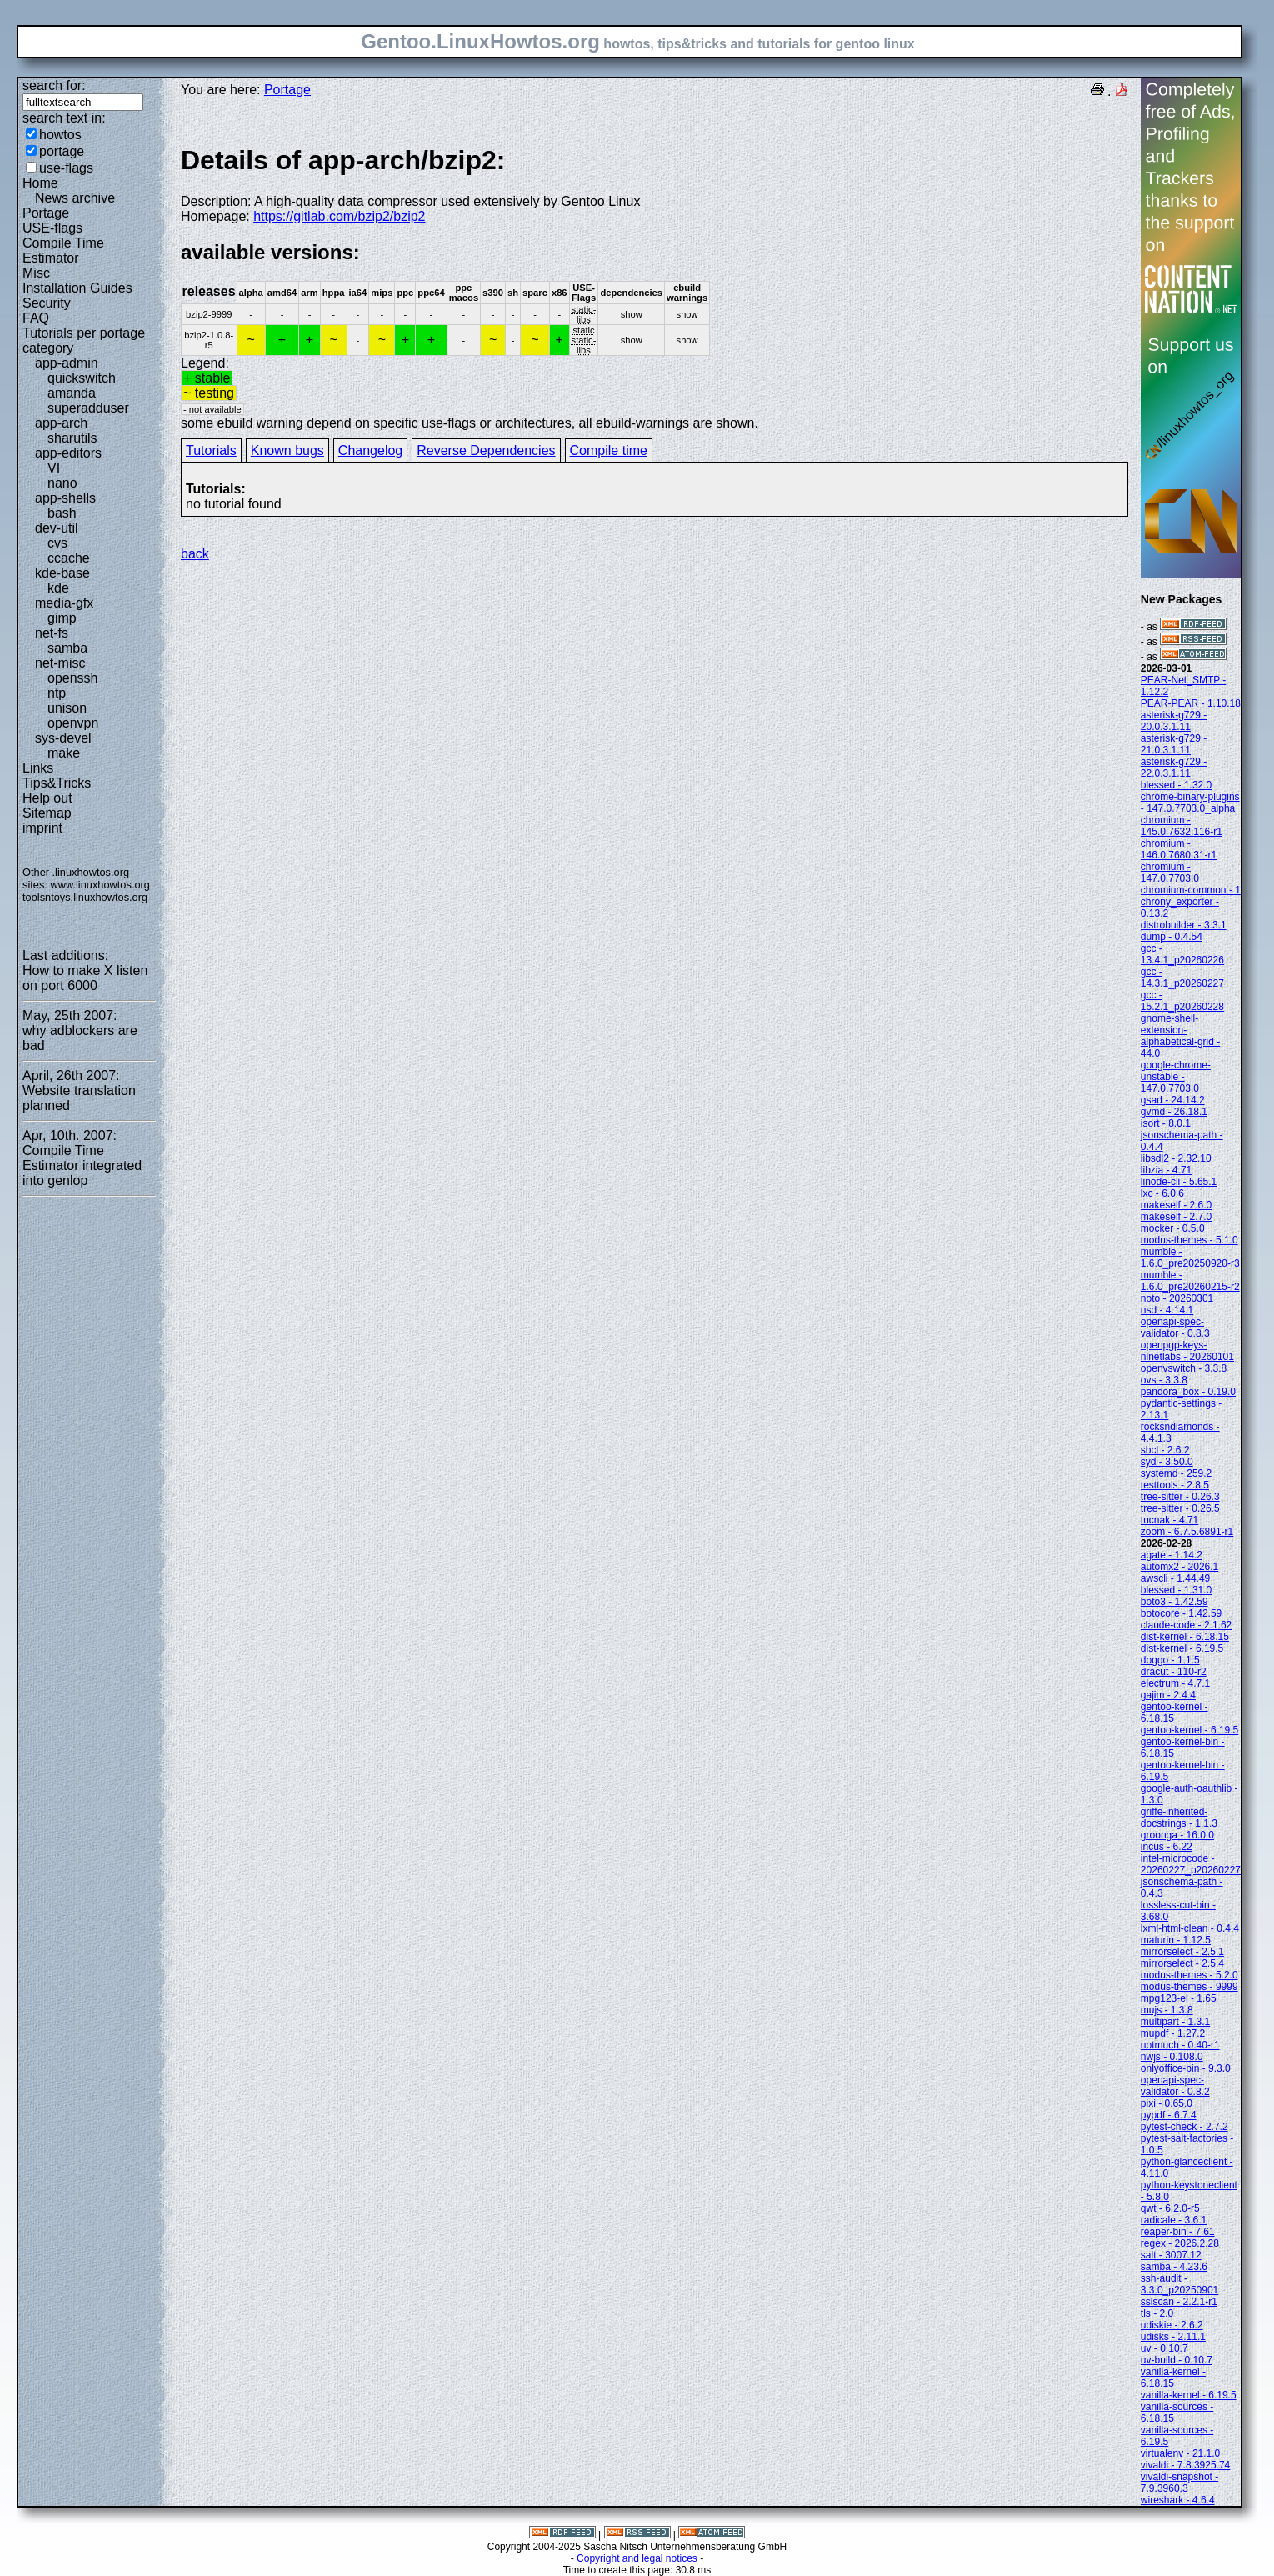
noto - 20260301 (1177, 1298)
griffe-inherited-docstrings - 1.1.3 (1179, 1817)
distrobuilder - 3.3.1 (1184, 925)
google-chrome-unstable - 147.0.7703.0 (1176, 1076)
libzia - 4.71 (1166, 1170)
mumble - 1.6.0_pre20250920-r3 (1190, 1257)
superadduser (88, 408)
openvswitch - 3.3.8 (1184, 1368)
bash (62, 513)
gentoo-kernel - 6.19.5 (1189, 1730)
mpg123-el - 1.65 (1179, 1998)
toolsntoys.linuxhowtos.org (84, 897)
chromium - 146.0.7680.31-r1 (1179, 849)
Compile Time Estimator (63, 250)
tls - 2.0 (1157, 2313)
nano (62, 483)
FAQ (35, 318)
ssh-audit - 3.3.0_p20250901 (1179, 2284)
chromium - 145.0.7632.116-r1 (1181, 826)
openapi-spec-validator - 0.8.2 (1175, 2086)
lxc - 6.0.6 (1162, 1193)
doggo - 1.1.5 (1170, 1660)
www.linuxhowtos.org (100, 884)
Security (46, 303)
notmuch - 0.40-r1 (1180, 2045)
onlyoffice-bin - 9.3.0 (1186, 2068)
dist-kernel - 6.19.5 (1182, 1648)
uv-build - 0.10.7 (1176, 2360)
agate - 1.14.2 (1171, 1555)
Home (40, 183)
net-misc (60, 663)
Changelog (370, 450)
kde (58, 588)
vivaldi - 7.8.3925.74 (1185, 2465)
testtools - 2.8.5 (1175, 1485)
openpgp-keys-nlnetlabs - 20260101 (1187, 1351)
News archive (75, 198)
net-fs (51, 633)
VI (53, 468)
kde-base (62, 573)
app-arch (61, 423)
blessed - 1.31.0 (1176, 1590)
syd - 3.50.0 (1167, 1462)
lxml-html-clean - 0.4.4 (1190, 1928)
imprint (42, 828)
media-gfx (64, 603)
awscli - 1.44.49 (1175, 1578)
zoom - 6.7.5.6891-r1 (1187, 1532)
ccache (68, 558)
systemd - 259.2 (1176, 1473)
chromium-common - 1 (1191, 890)
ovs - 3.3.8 (1164, 1380)
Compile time (608, 450)
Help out (47, 798)
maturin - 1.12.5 (1176, 1940)
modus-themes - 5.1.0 (1189, 1240)
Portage (45, 213)
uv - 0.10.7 (1164, 2348)
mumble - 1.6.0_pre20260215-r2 (1190, 1281)
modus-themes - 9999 (1189, 1987)
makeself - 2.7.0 (1176, 1217)
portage (61, 151)
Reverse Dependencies (486, 450)
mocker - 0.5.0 (1173, 1228)
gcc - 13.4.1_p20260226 (1182, 954)
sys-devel (63, 738)
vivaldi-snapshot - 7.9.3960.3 (1179, 2482)
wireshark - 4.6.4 (1178, 2500)
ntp (56, 693)
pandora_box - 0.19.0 (1188, 1392)
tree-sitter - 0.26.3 (1180, 1497)
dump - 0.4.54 (1171, 937)
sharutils (72, 438)
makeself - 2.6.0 (1176, 1205)
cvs (57, 543)
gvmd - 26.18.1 (1174, 1112)
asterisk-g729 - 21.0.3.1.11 (1174, 744)
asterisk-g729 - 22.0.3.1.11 (1174, 767)
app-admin (66, 363)
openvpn (72, 723)
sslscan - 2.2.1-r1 (1179, 2302)
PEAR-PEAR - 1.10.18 (1191, 703)
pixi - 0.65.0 (1166, 2103)
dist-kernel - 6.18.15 (1185, 1637)
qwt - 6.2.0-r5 (1170, 2208)
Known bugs (287, 450)
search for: (54, 85)
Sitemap (47, 813)
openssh (72, 678)
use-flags (66, 168)
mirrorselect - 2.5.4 (1182, 1963)
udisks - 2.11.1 (1173, 2337)
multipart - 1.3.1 (1175, 2022)
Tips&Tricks (56, 783)
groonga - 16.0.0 (1177, 1835)
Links (37, 768)
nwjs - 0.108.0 (1172, 2057)
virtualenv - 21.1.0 (1180, 2453)
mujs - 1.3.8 (1167, 2010)
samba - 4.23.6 (1174, 2267)
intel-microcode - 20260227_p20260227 (1191, 1864)
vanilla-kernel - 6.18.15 (1173, 2377)
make (63, 753)
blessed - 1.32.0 (1176, 785)
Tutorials (211, 450)
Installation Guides (77, 288)
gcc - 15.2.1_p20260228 (1182, 1001)
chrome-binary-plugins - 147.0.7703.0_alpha (1190, 802)
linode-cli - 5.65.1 (1179, 1182)
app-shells (65, 498)
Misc (36, 273)
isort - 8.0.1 (1166, 1123)
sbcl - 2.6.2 (1165, 1450)
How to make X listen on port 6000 (84, 978)
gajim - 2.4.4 (1168, 1695)
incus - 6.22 (1166, 1847)
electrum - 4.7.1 (1175, 1683)
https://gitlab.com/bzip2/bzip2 (339, 216)
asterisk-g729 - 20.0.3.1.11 (1174, 721)
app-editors (68, 453)
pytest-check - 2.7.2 (1184, 2127)
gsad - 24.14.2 (1173, 1100)
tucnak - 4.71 (1169, 1520)
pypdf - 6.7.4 (1169, 2115)
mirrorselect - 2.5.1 (1182, 1952)
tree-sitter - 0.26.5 (1180, 1508)
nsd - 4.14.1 (1167, 1310)
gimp (62, 618)
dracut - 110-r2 (1174, 1672)
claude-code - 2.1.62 (1186, 1625)
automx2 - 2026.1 (1179, 1567)
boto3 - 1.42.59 (1174, 1602)
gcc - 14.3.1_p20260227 (1182, 977)
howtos (60, 135)
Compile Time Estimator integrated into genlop (82, 1165)
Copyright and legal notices (637, 2558)
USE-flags (52, 228)
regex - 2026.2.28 (1180, 2243)
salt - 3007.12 (1171, 2255)
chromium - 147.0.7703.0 (1170, 872)
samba (67, 648)
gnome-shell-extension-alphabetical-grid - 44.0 (1180, 1036)
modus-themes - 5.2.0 (1189, 1975)
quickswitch (81, 378)
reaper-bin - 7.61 (1178, 2232)
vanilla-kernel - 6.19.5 (1189, 2395)
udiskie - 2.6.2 (1172, 2325)
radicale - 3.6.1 (1174, 2220)
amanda (71, 393)
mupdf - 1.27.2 (1173, 2033)
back (195, 554)
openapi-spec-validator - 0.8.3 (1175, 1327)
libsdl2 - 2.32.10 (1176, 1158)
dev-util (56, 528)
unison (67, 708)
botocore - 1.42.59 (1181, 1613)
